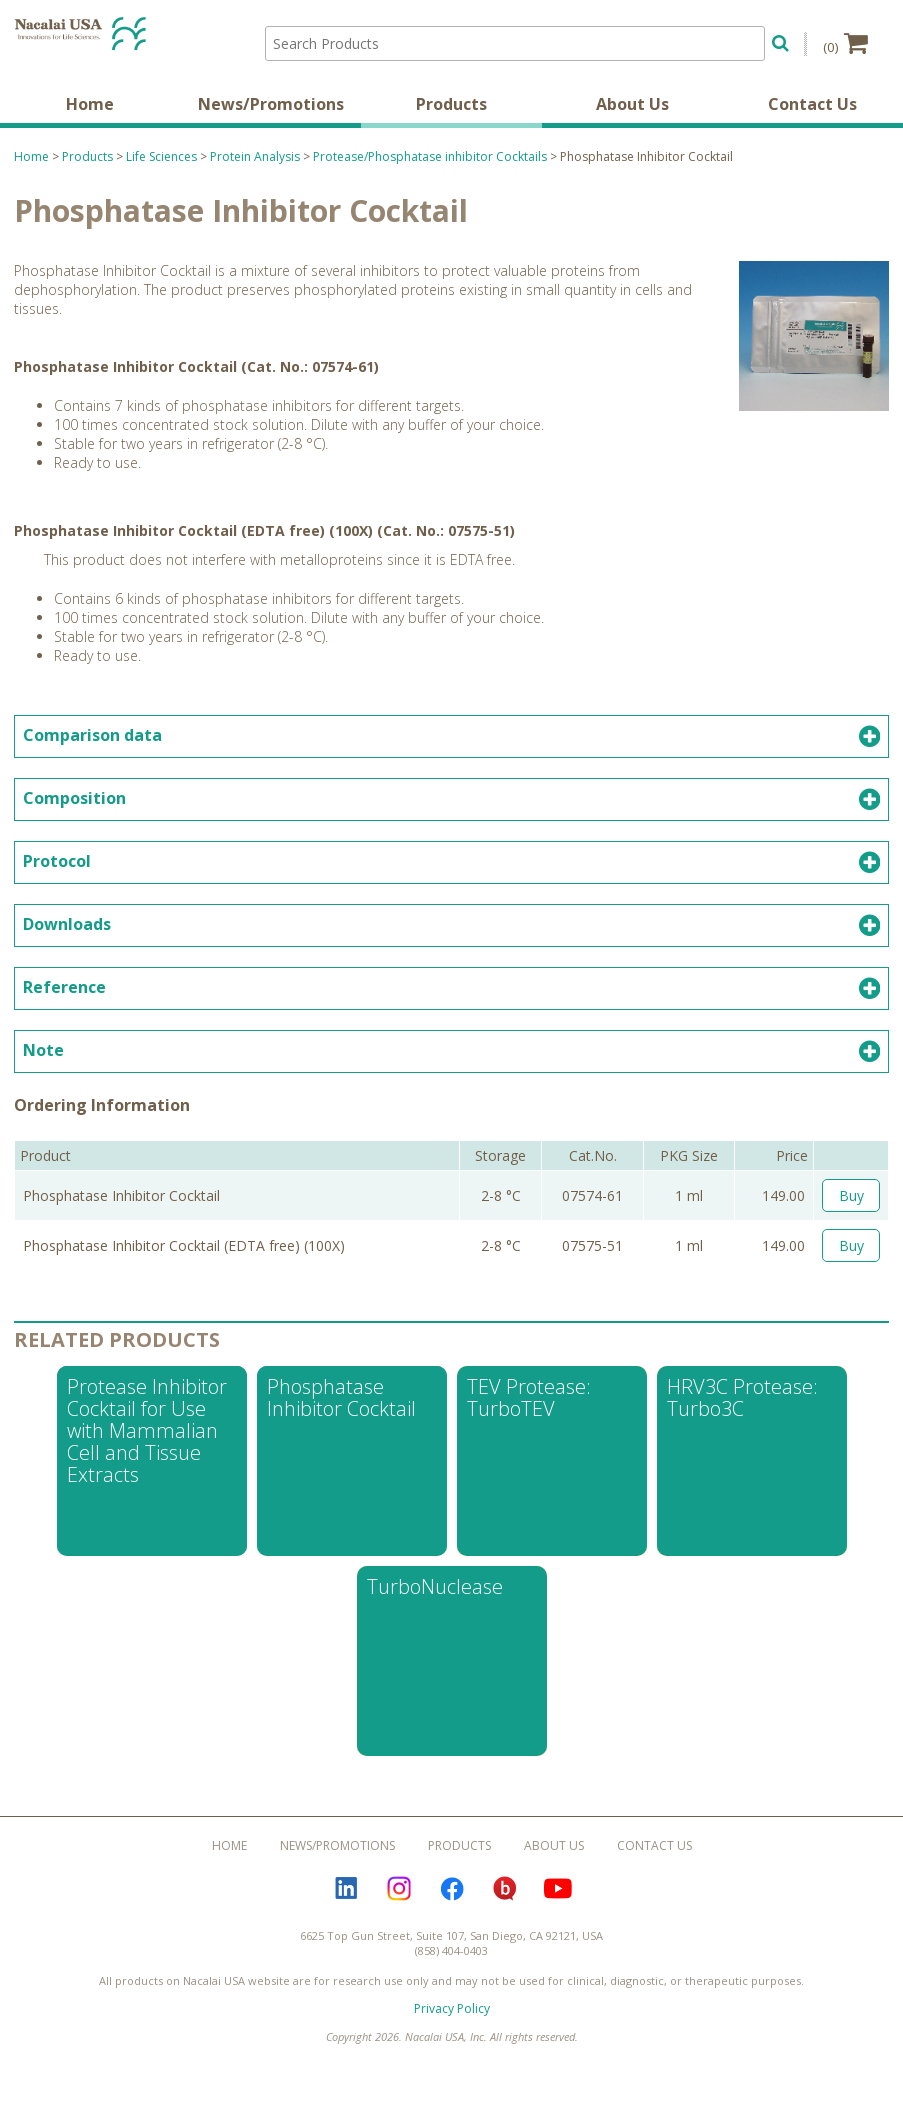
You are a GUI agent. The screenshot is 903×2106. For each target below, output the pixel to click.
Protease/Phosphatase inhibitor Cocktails (430, 167)
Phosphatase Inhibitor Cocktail (341, 1408)
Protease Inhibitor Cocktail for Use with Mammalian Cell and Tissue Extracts (147, 1441)
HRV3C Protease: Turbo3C (742, 1408)
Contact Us (812, 115)
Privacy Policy (452, 2019)
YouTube (558, 1900)
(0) (845, 43)
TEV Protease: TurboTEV (529, 1408)
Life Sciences (161, 167)
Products (451, 115)
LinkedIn (346, 1900)
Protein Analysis (255, 167)
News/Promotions (271, 115)
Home (90, 115)
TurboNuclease (435, 1597)
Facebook (452, 1900)
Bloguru (505, 1900)
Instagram (399, 1900)
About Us (632, 115)
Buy (851, 1206)
